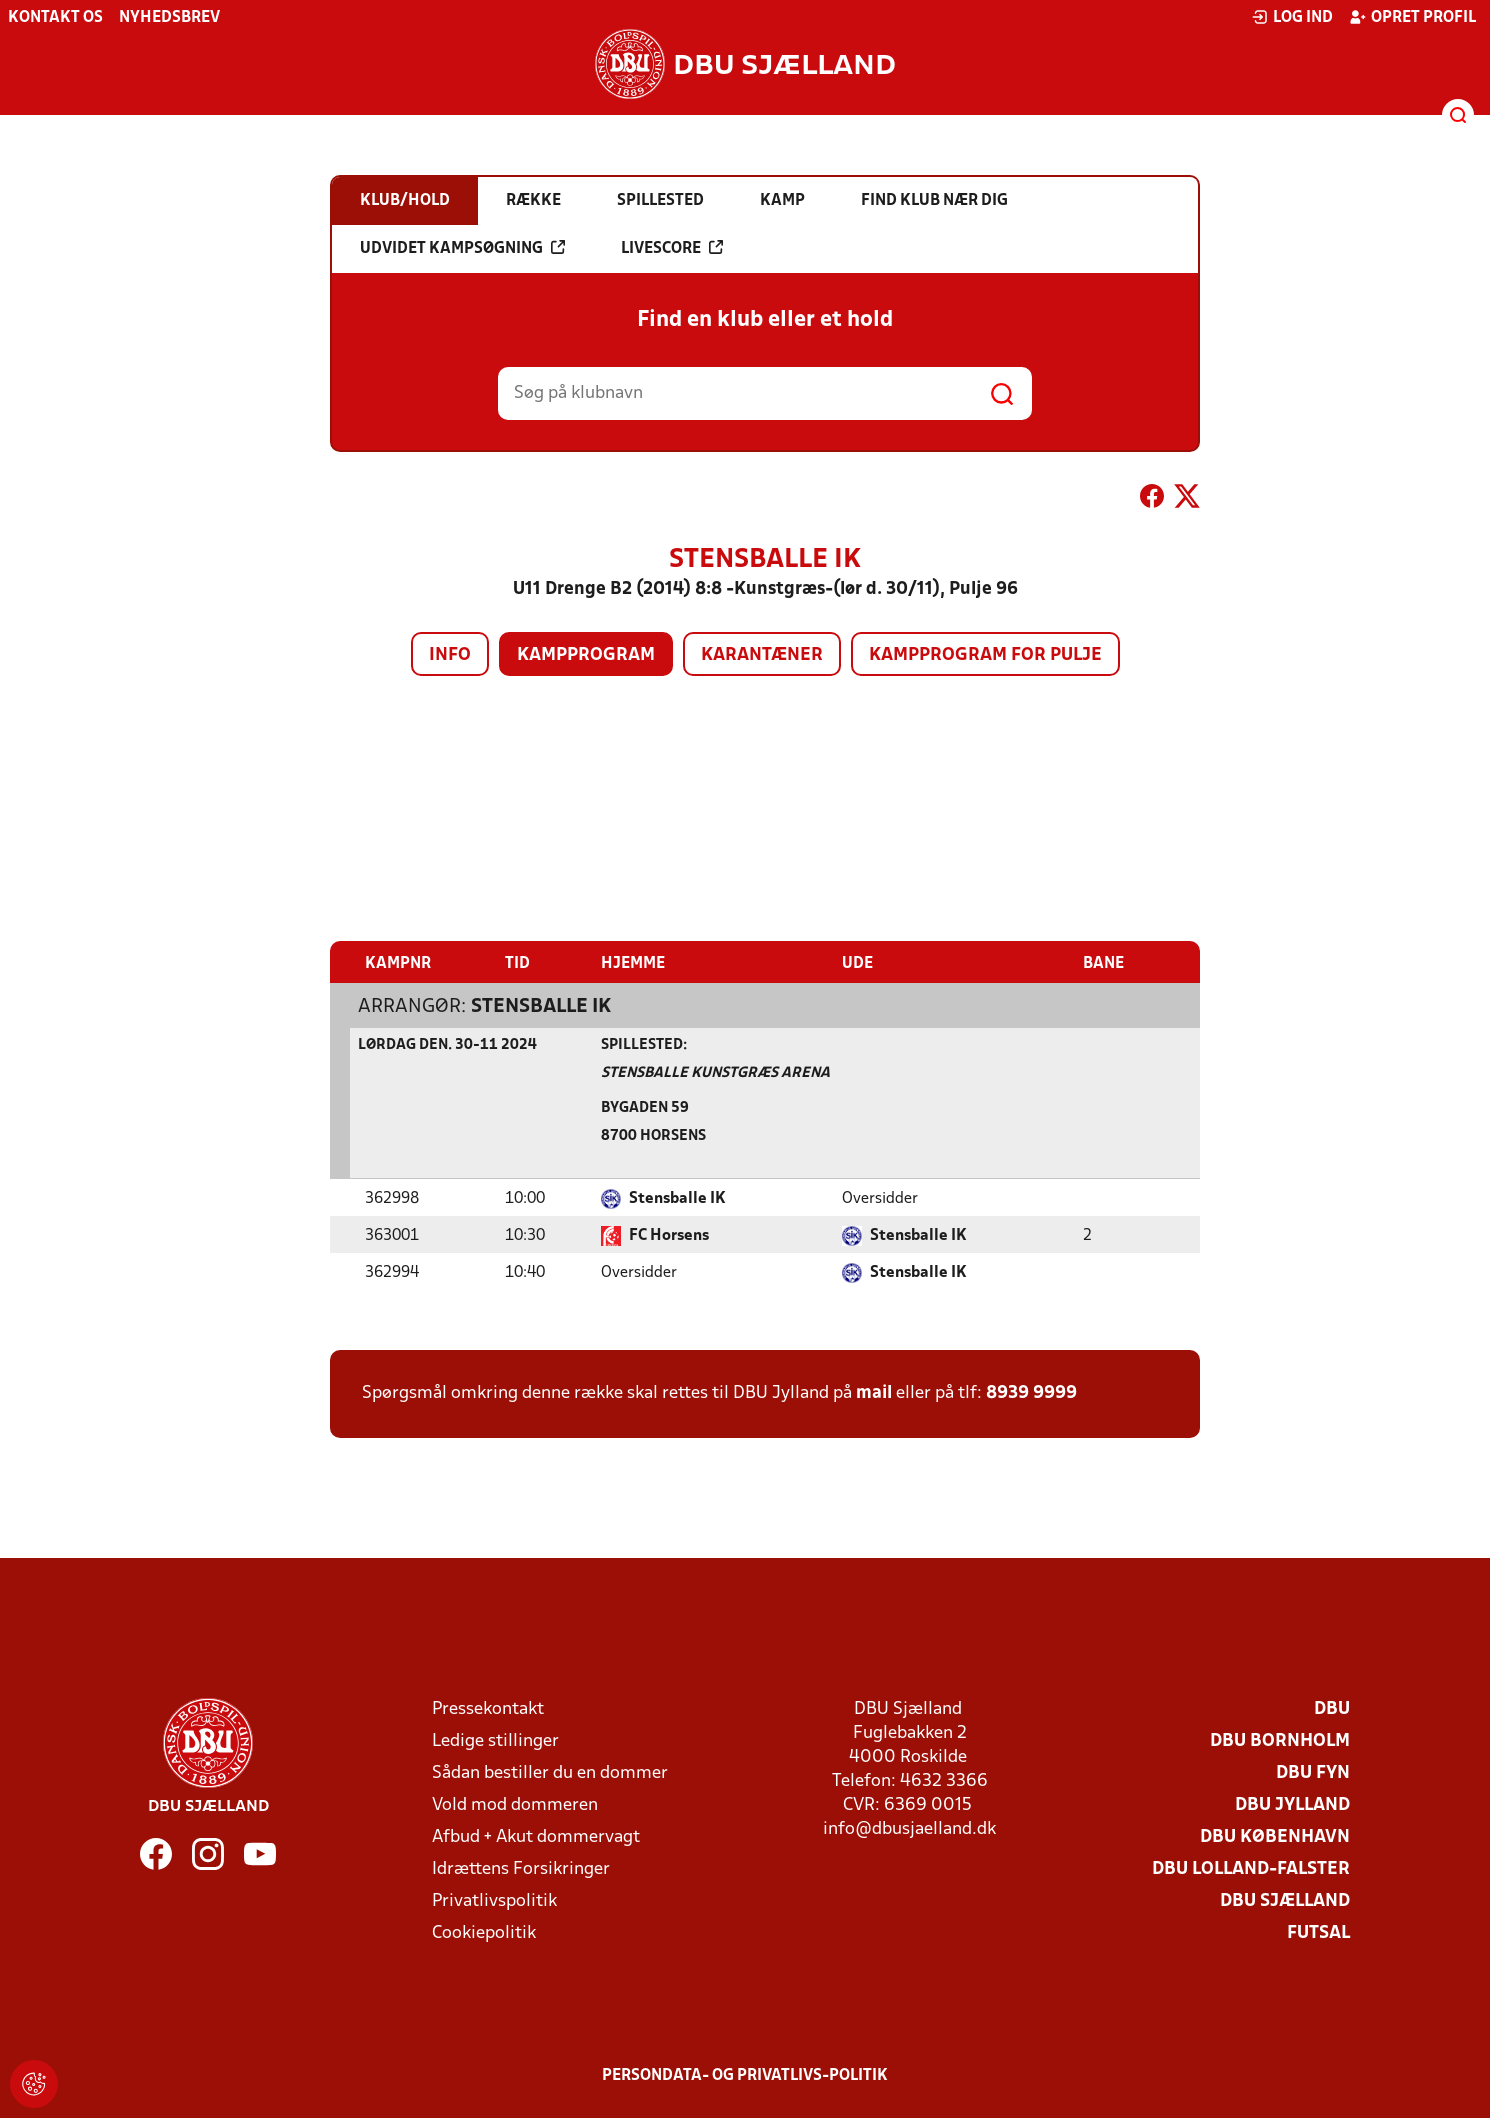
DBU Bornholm (1280, 1740)
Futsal (1318, 1932)
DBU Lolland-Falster (1251, 1868)
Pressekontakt (488, 1708)
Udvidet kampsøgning (462, 248)
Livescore (672, 248)
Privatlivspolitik (494, 1900)
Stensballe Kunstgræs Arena (715, 1072)
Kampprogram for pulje (985, 655)
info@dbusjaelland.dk (909, 1828)
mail (874, 1392)
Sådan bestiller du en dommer (550, 1772)
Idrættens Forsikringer (521, 1868)
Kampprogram (586, 655)
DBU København (1275, 1836)
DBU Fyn (1313, 1772)
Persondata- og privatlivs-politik (745, 2075)
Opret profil (1412, 17)
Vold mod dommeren (515, 1804)
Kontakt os (55, 18)
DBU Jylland (1292, 1804)
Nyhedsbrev (169, 18)
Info (450, 655)
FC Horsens (669, 1235)
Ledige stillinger (495, 1740)
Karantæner (762, 655)
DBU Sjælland (1285, 1900)
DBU (1332, 1708)
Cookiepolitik (484, 1932)
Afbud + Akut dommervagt (536, 1836)
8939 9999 (1031, 1392)
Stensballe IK (541, 1006)
